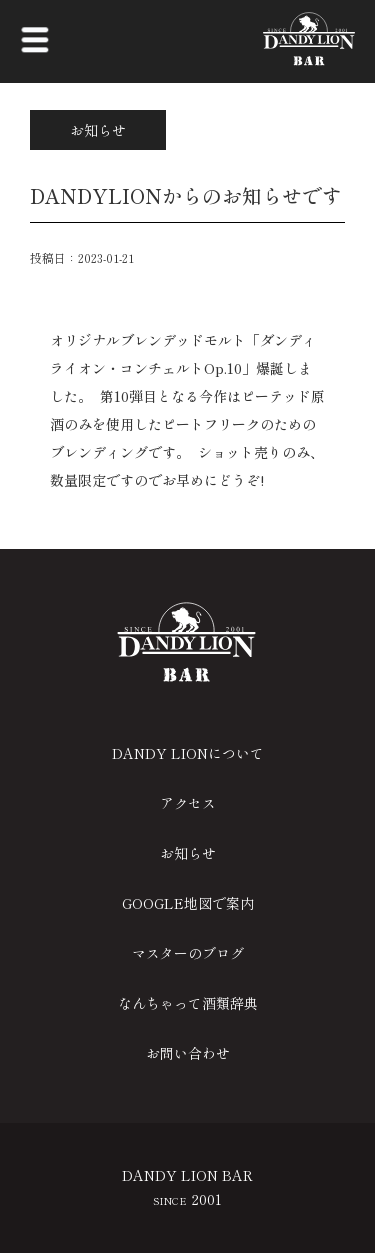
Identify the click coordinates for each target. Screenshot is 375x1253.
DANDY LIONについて (188, 753)
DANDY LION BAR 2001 (187, 1187)
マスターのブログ (188, 953)
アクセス (188, 803)
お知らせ (188, 853)
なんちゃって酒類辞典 (188, 1003)
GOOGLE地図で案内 (188, 903)
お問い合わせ (188, 1053)
